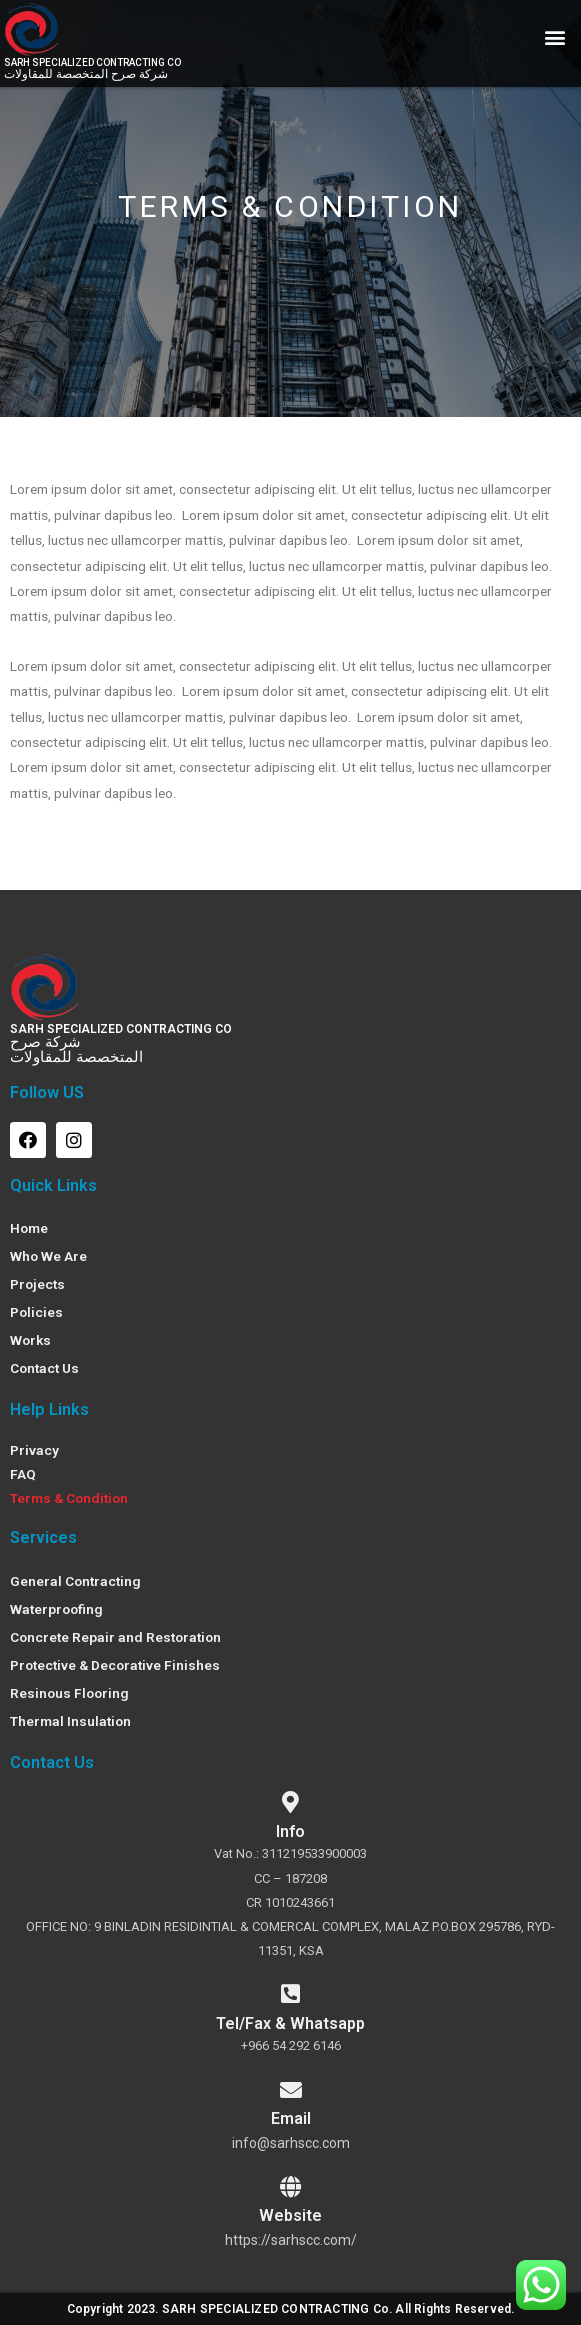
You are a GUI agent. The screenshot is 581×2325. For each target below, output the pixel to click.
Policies (36, 1312)
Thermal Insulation (70, 1721)
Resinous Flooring (69, 1693)
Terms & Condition (69, 1498)
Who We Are (48, 1256)
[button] (554, 36)
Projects (37, 1284)
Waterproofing (56, 1609)
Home (29, 1228)
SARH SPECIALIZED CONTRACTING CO (121, 1029)
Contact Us (44, 1368)
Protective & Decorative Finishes (115, 1665)
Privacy (34, 1450)
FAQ (23, 1474)
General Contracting (75, 1581)
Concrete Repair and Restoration (115, 1637)
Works (30, 1340)
